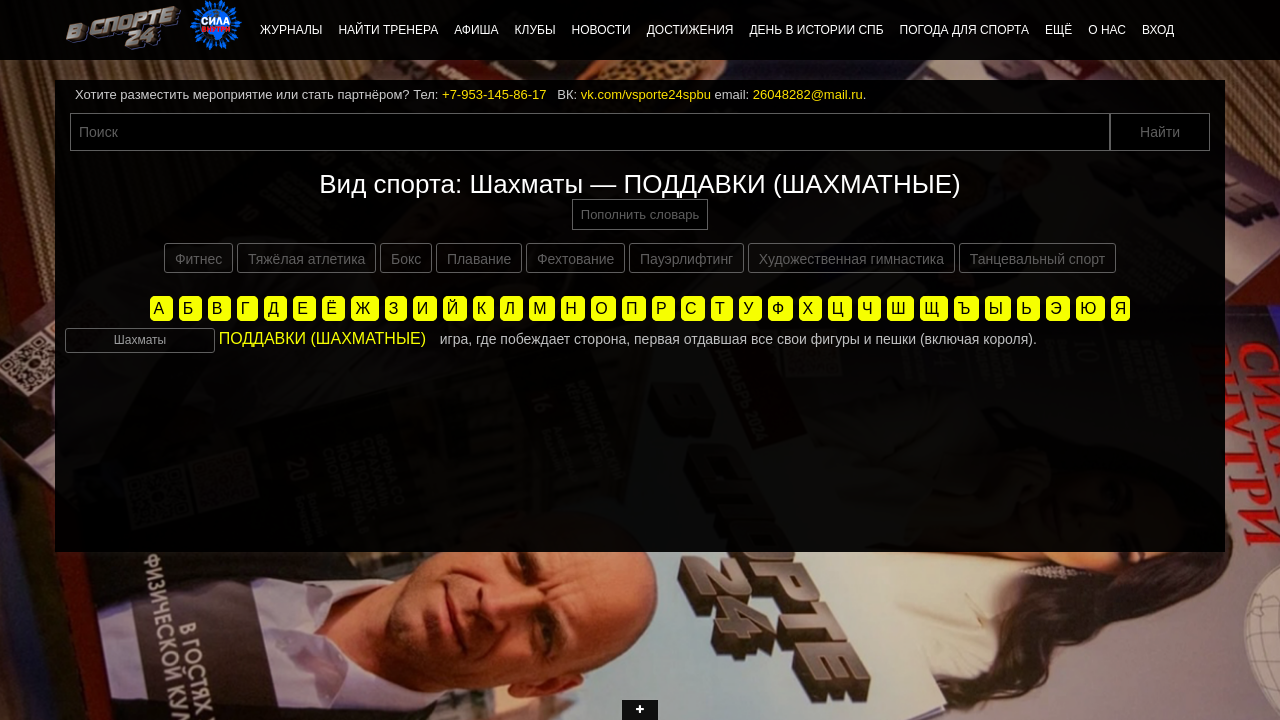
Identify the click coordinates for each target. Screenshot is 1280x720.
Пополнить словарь (640, 214)
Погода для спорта (964, 30)
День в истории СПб (816, 30)
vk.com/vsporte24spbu (646, 94)
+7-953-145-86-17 (494, 94)
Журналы (291, 30)
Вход (1158, 30)
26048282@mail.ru (808, 94)
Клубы (535, 30)
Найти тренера (388, 30)
